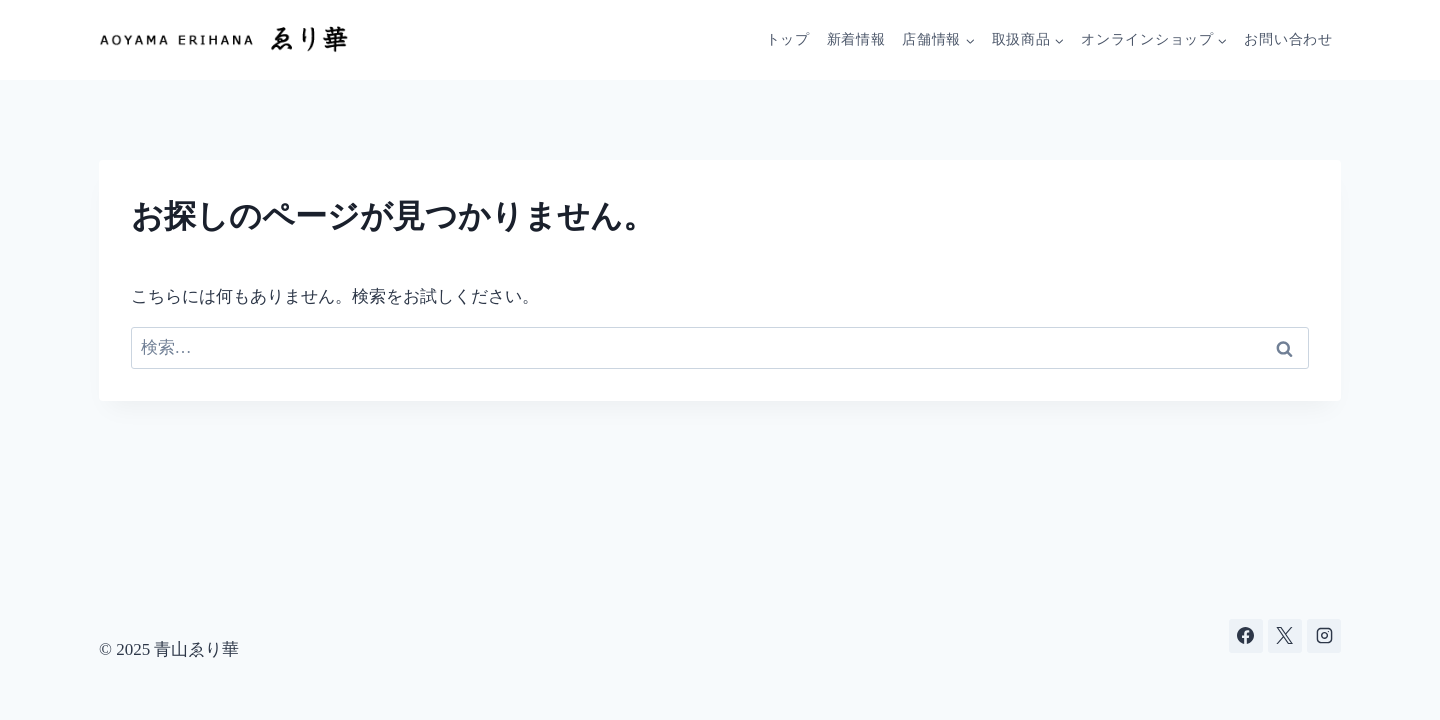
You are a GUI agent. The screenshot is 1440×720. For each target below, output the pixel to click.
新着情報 (856, 39)
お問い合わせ (1288, 39)
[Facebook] (1246, 636)
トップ (788, 39)
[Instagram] (1324, 636)
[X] (1285, 636)
